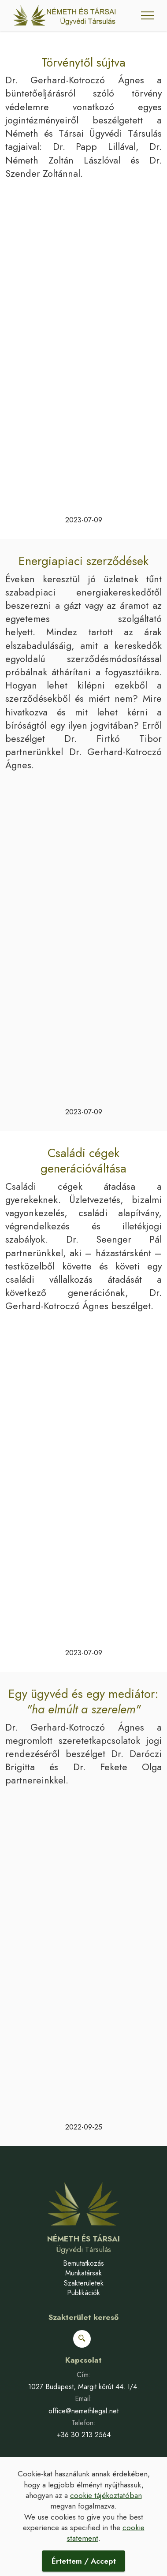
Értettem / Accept (84, 2561)
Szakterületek (84, 2283)
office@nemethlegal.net (83, 2411)
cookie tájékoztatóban (106, 2495)
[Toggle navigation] (148, 15)
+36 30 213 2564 (84, 2435)
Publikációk (83, 2293)
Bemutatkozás (83, 2263)
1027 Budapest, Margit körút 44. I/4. (83, 2387)
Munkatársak (83, 2273)
